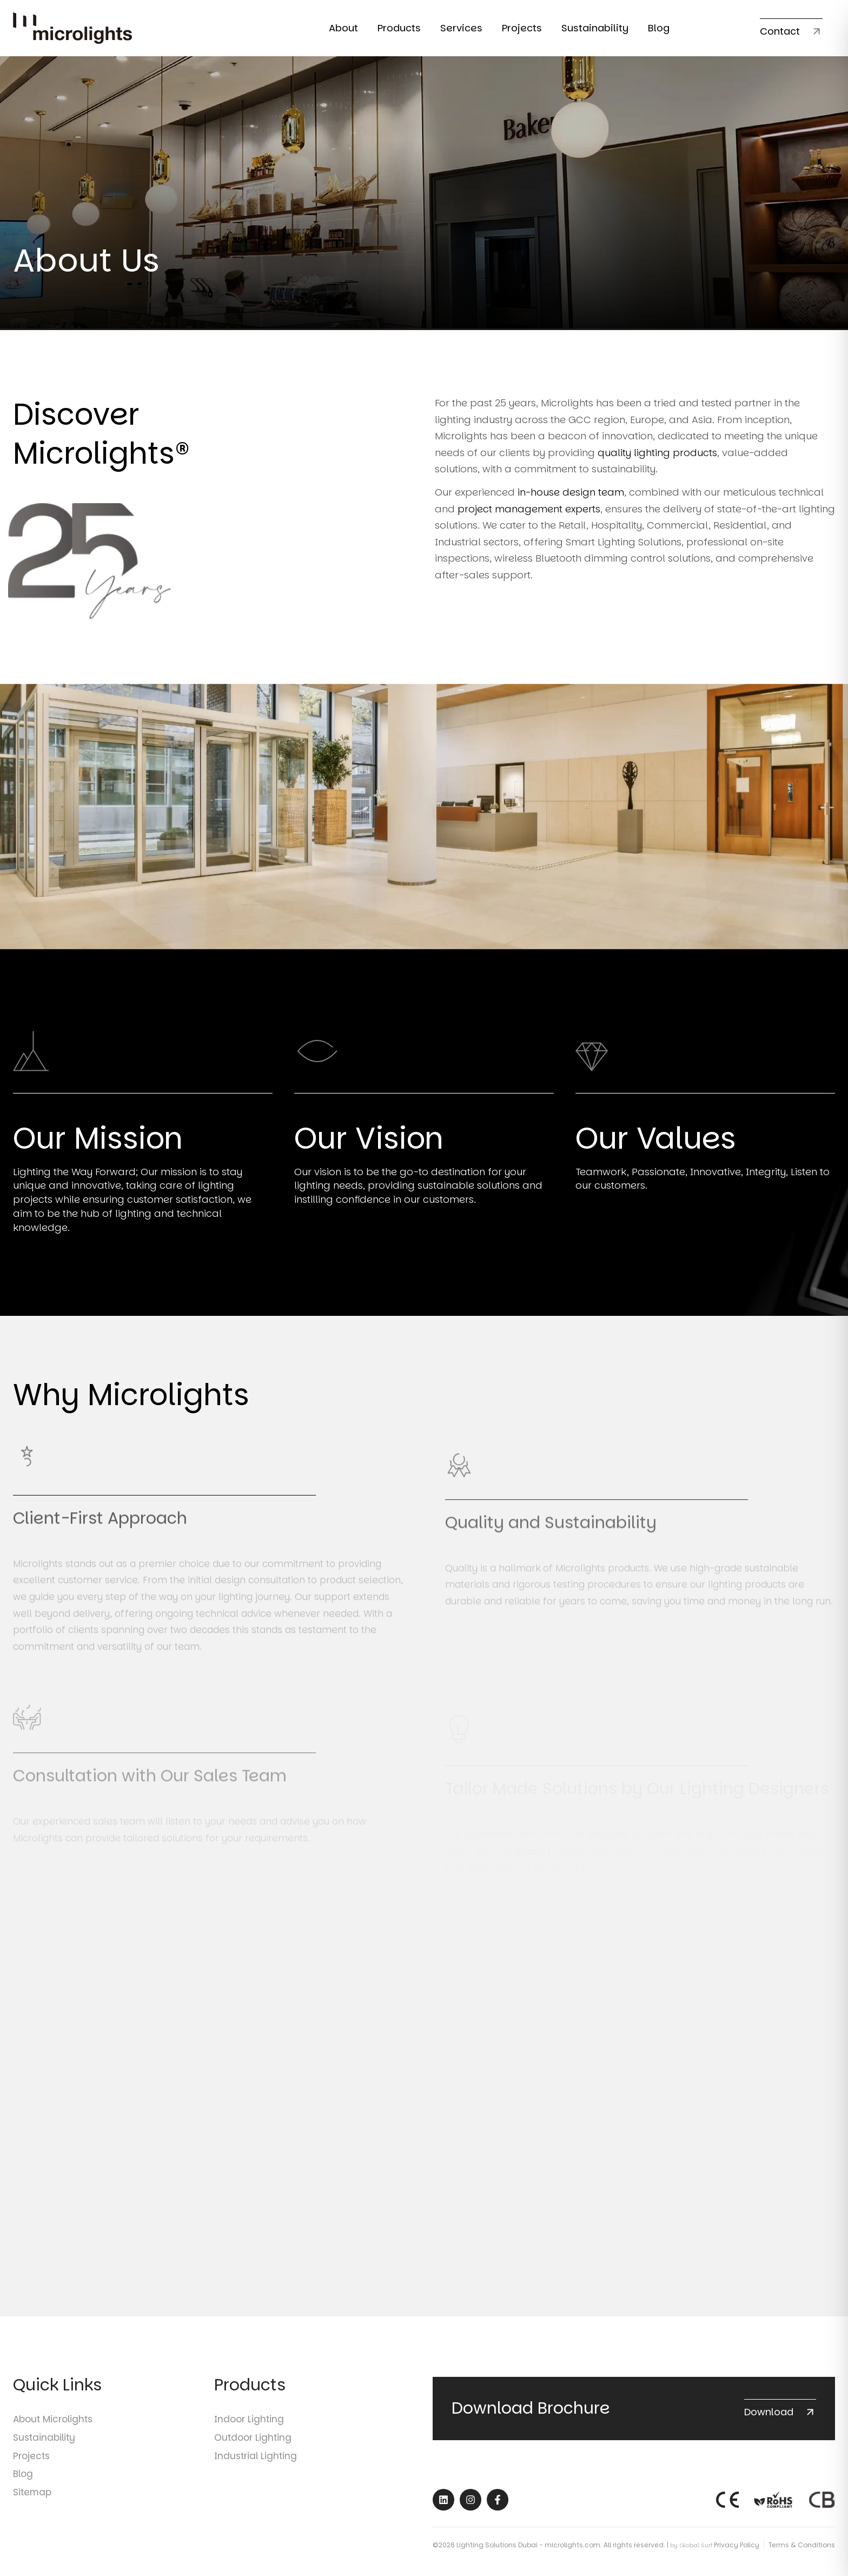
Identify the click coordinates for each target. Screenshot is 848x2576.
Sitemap (32, 2481)
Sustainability (44, 2427)
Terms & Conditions (802, 2534)
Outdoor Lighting (253, 2427)
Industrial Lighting (255, 2445)
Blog (23, 2463)
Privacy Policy (736, 2534)
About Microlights (52, 2408)
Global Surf (695, 2535)
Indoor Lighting (249, 2408)
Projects (31, 2445)
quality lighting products (657, 460)
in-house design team (571, 499)
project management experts (529, 516)
